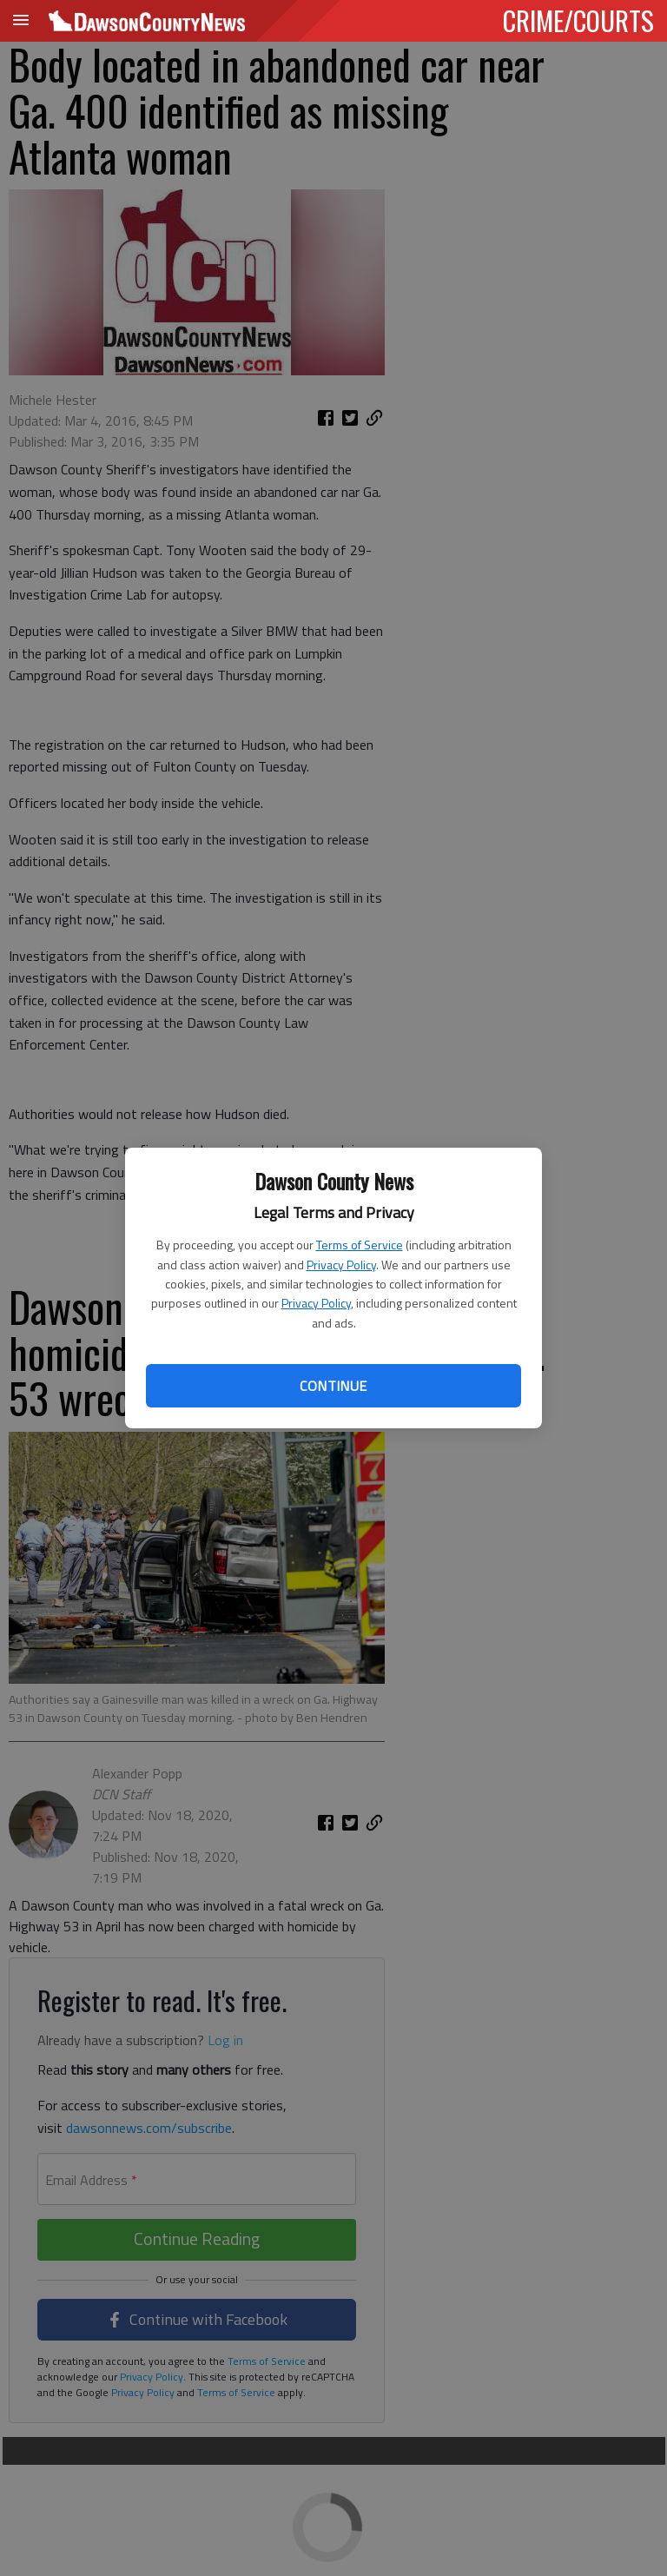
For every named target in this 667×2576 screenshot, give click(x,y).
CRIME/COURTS (578, 20)
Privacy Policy (341, 1264)
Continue (333, 1385)
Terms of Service (359, 1244)
